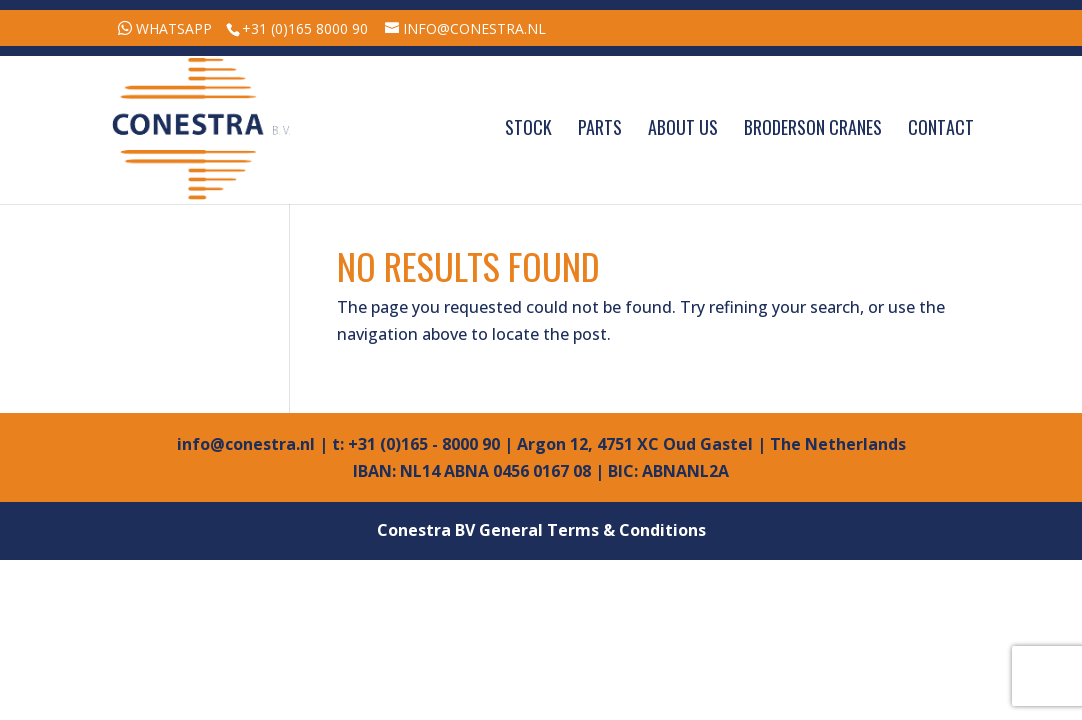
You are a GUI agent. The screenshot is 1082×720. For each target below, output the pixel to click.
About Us (683, 130)
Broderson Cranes (813, 130)
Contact (941, 130)
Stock (528, 130)
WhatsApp (174, 28)
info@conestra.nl (246, 444)
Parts (600, 130)
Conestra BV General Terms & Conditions (541, 530)
